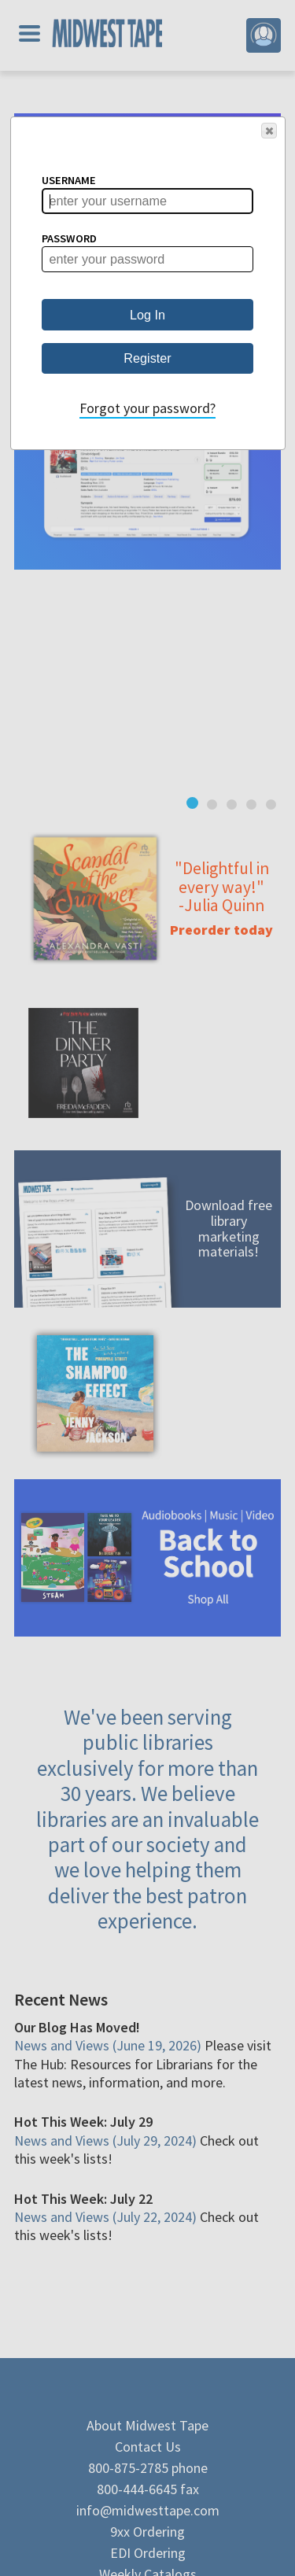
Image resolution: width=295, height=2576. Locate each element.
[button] (269, 130)
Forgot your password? (147, 408)
